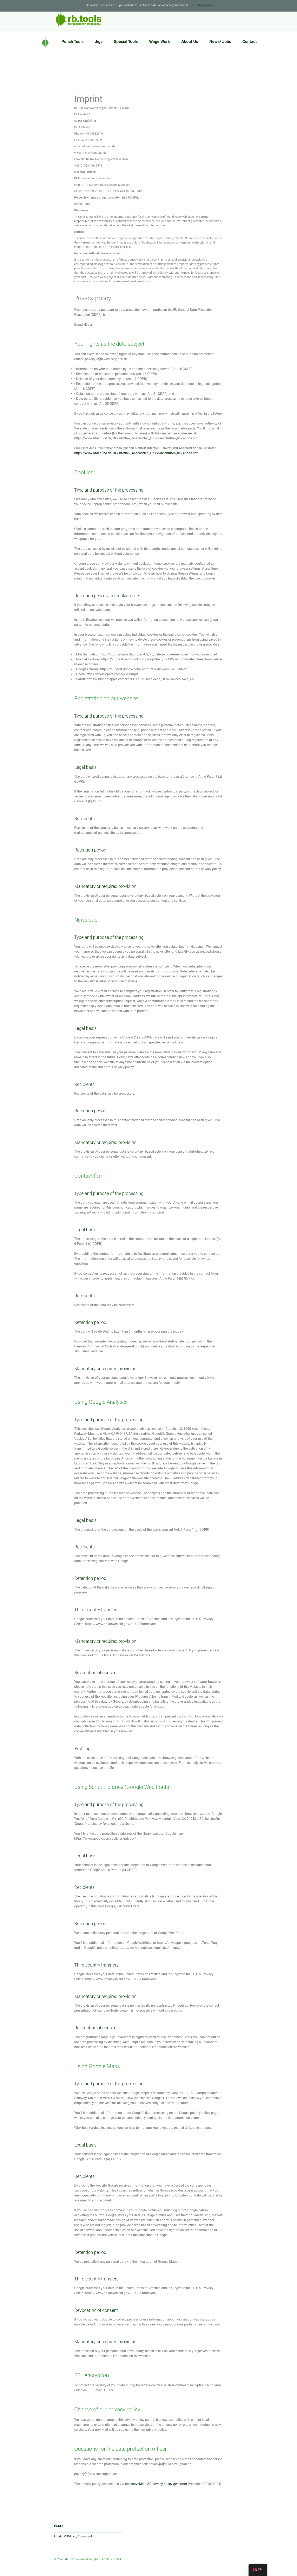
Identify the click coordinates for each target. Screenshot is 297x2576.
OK (192, 5)
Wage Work (159, 48)
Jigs (99, 48)
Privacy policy (205, 5)
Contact (249, 48)
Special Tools (126, 48)
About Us (189, 48)
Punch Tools (72, 48)
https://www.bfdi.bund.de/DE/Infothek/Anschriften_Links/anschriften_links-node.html (136, 460)
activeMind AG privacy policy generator (158, 2491)
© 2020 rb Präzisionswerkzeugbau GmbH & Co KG (87, 2566)
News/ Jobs (220, 48)
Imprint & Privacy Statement (73, 2543)
